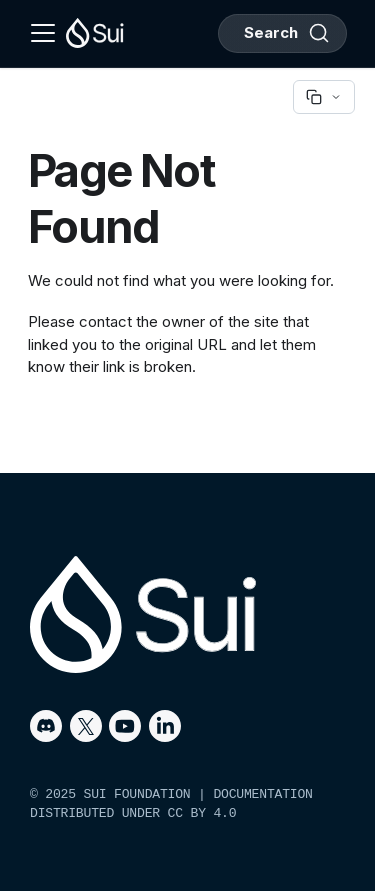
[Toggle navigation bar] (43, 33)
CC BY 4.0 (202, 814)
